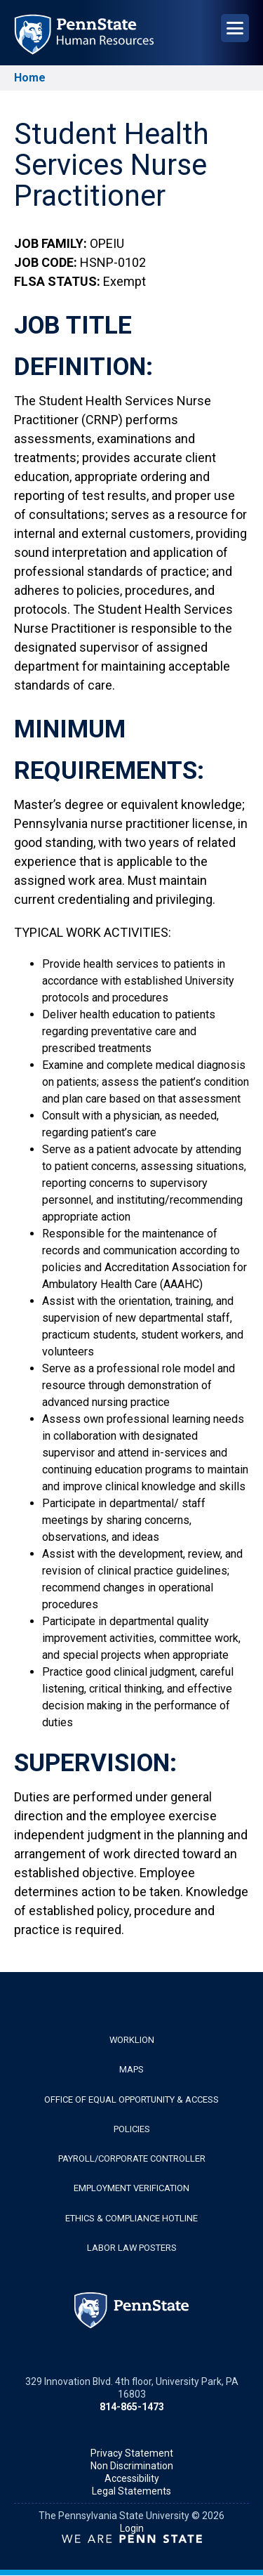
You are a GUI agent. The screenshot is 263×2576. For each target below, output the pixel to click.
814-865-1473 (132, 2406)
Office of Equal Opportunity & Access (131, 2099)
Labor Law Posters (132, 2247)
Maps (131, 2069)
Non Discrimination (131, 2465)
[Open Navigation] (235, 28)
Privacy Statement (131, 2453)
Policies (132, 2129)
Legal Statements (131, 2491)
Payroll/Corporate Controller (131, 2158)
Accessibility (131, 2478)
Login (132, 2528)
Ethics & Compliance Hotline (131, 2218)
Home (30, 77)
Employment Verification (131, 2188)
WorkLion (131, 2040)
